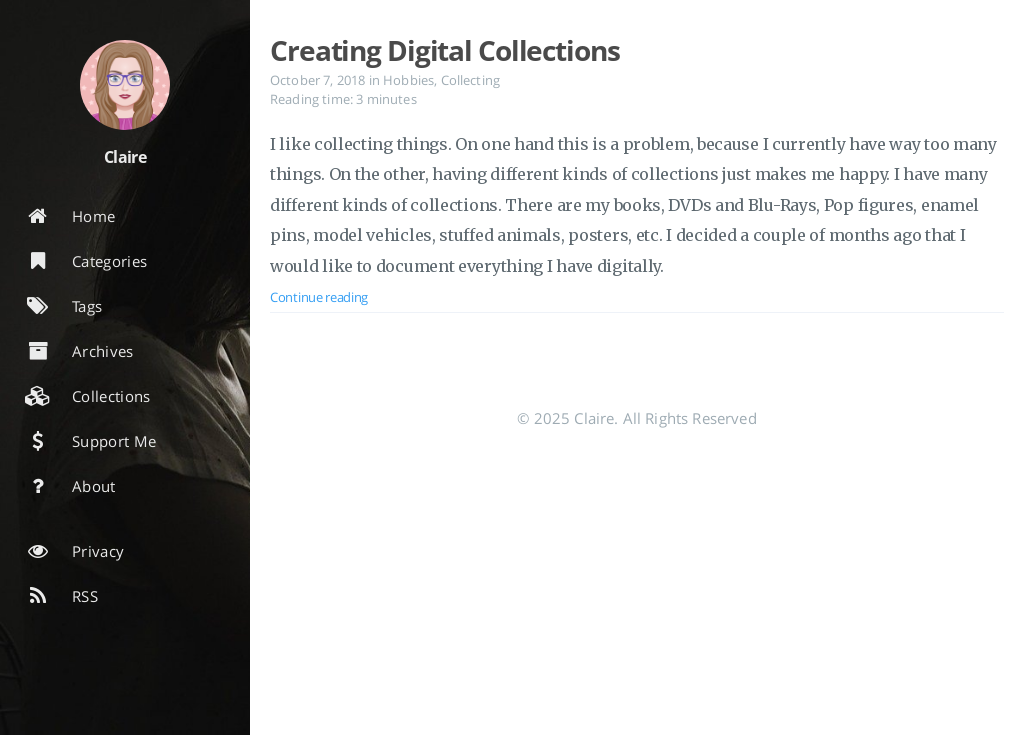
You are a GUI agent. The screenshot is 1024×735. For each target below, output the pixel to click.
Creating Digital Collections (445, 50)
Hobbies (408, 80)
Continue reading (319, 297)
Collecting (471, 80)
